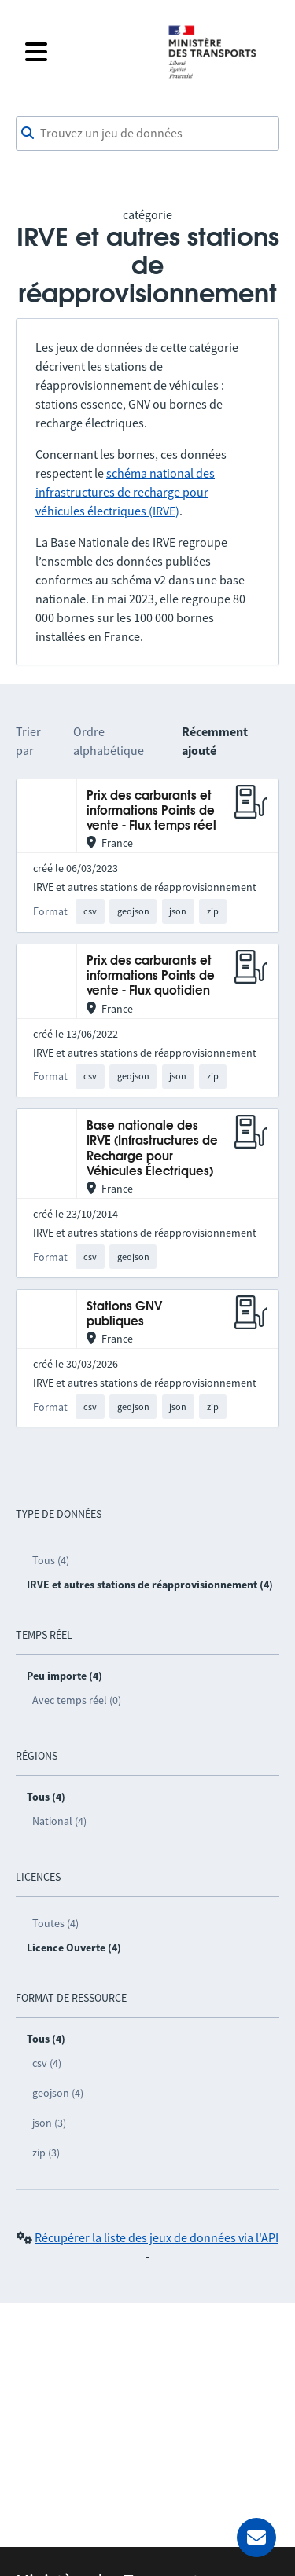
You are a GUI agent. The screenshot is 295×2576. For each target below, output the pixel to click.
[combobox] (147, 133)
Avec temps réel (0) (76, 1700)
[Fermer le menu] (86, 51)
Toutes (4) (55, 1923)
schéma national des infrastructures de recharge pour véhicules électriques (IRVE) (125, 491)
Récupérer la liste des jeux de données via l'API (156, 2237)
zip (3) (46, 2152)
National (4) (59, 1821)
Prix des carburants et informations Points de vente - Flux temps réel (151, 811)
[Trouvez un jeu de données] (147, 133)
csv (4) (46, 2063)
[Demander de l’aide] (256, 2537)
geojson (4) (57, 2093)
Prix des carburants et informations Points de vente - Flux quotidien (151, 976)
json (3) (49, 2123)
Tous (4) (50, 1560)
